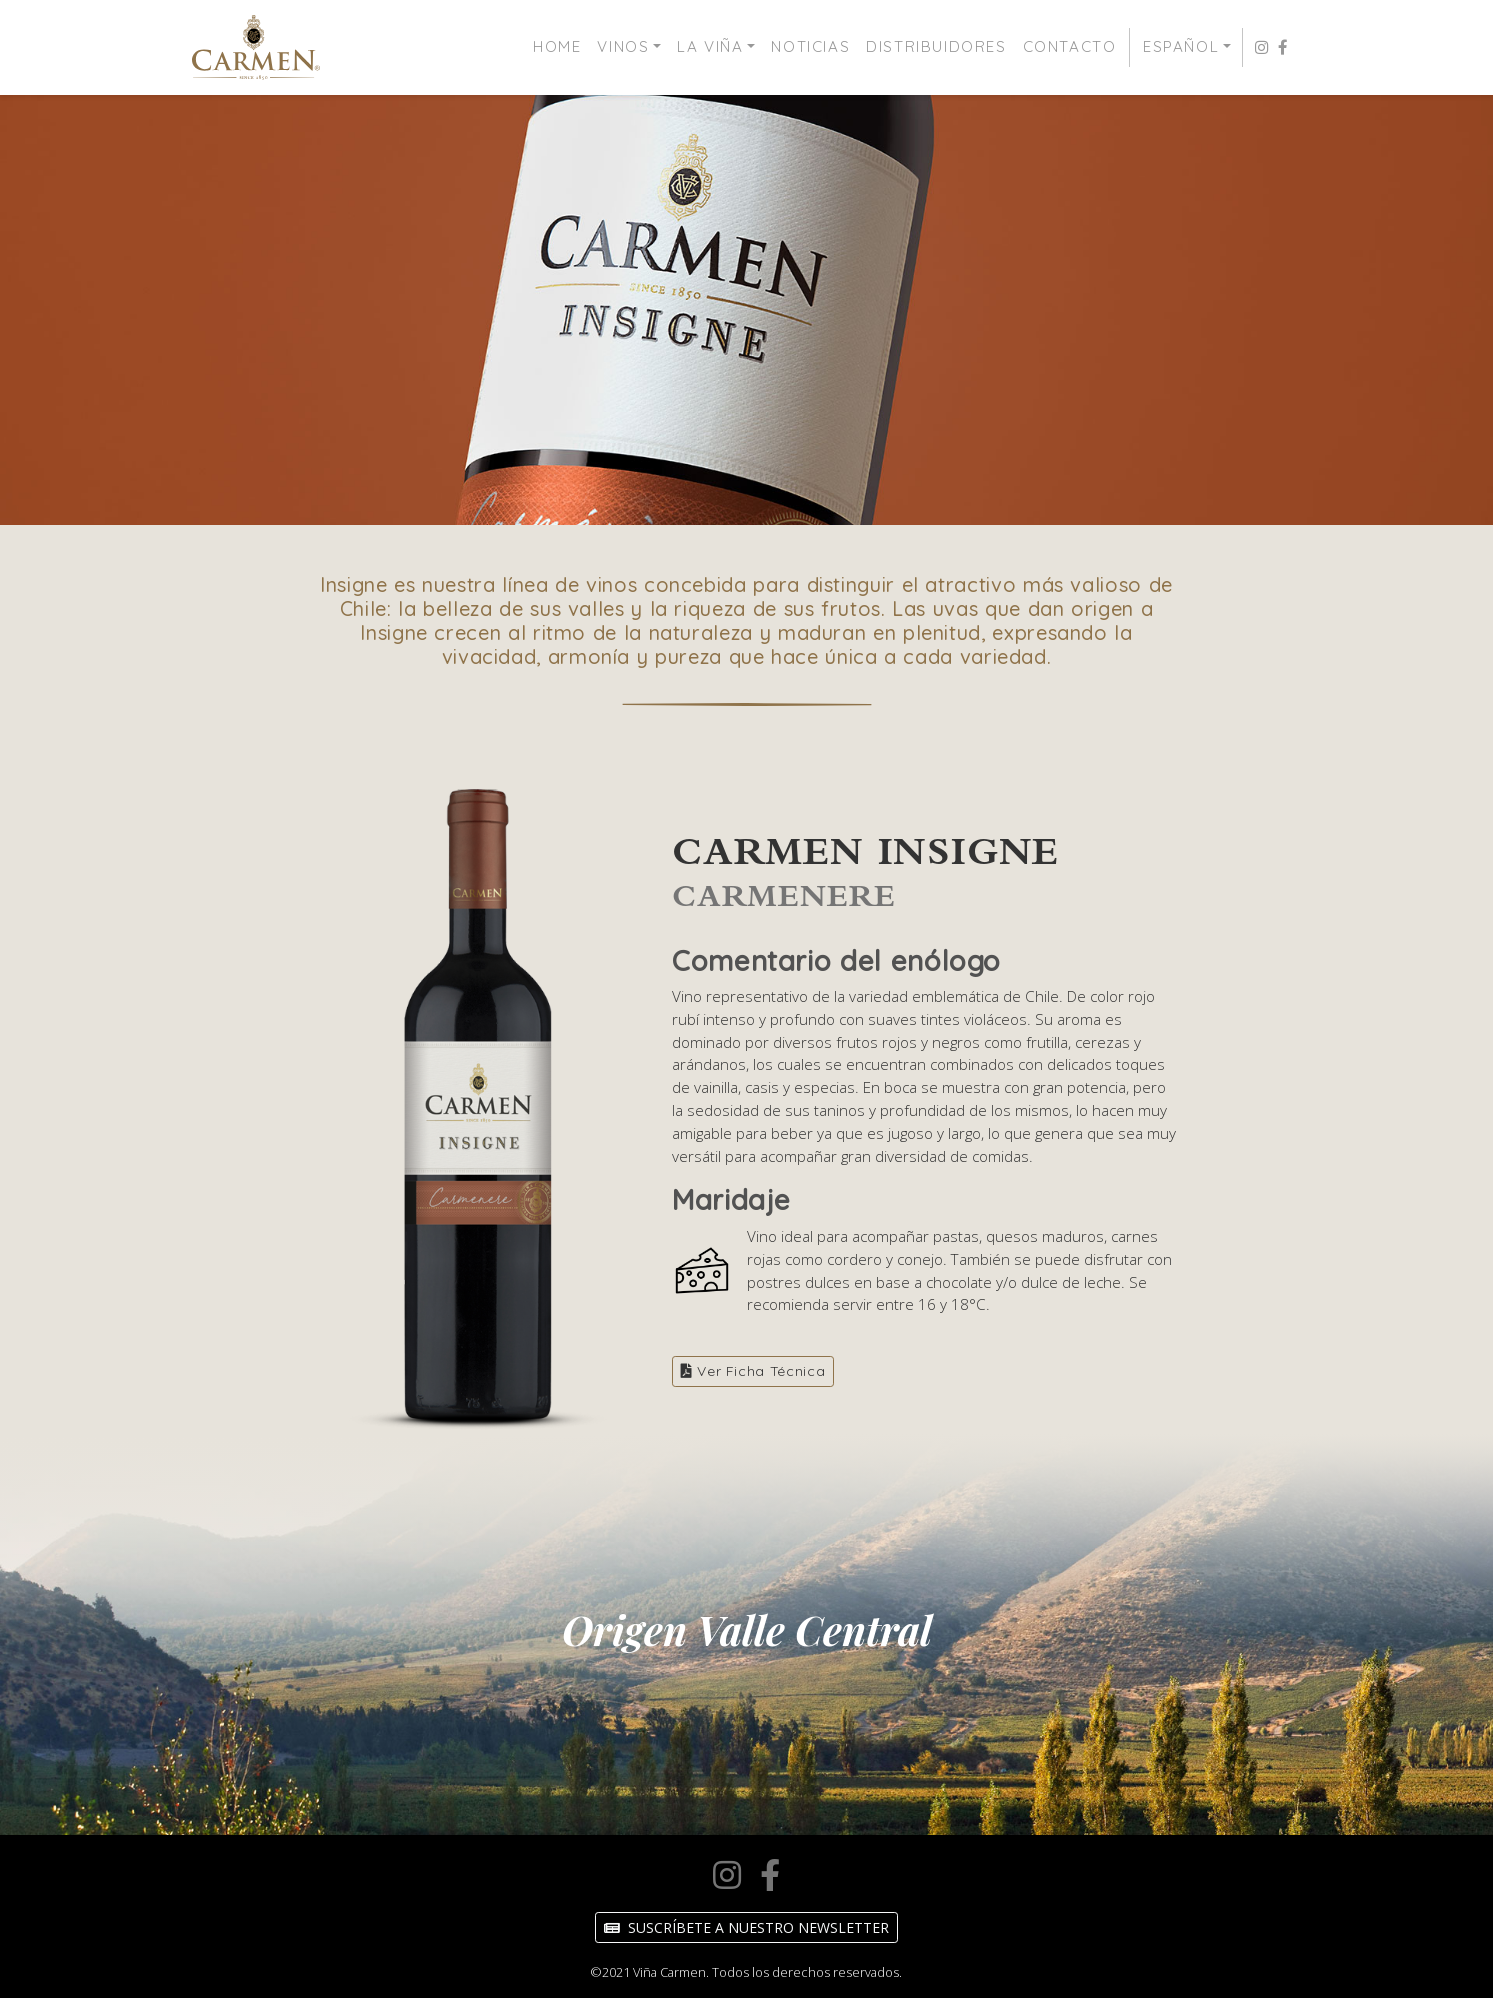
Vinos (623, 46)
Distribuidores (936, 46)
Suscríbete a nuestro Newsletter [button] (746, 1927)
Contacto (1070, 46)
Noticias (810, 46)
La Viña (710, 46)
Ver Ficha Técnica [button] (753, 1371)
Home (557, 46)
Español (1181, 46)
